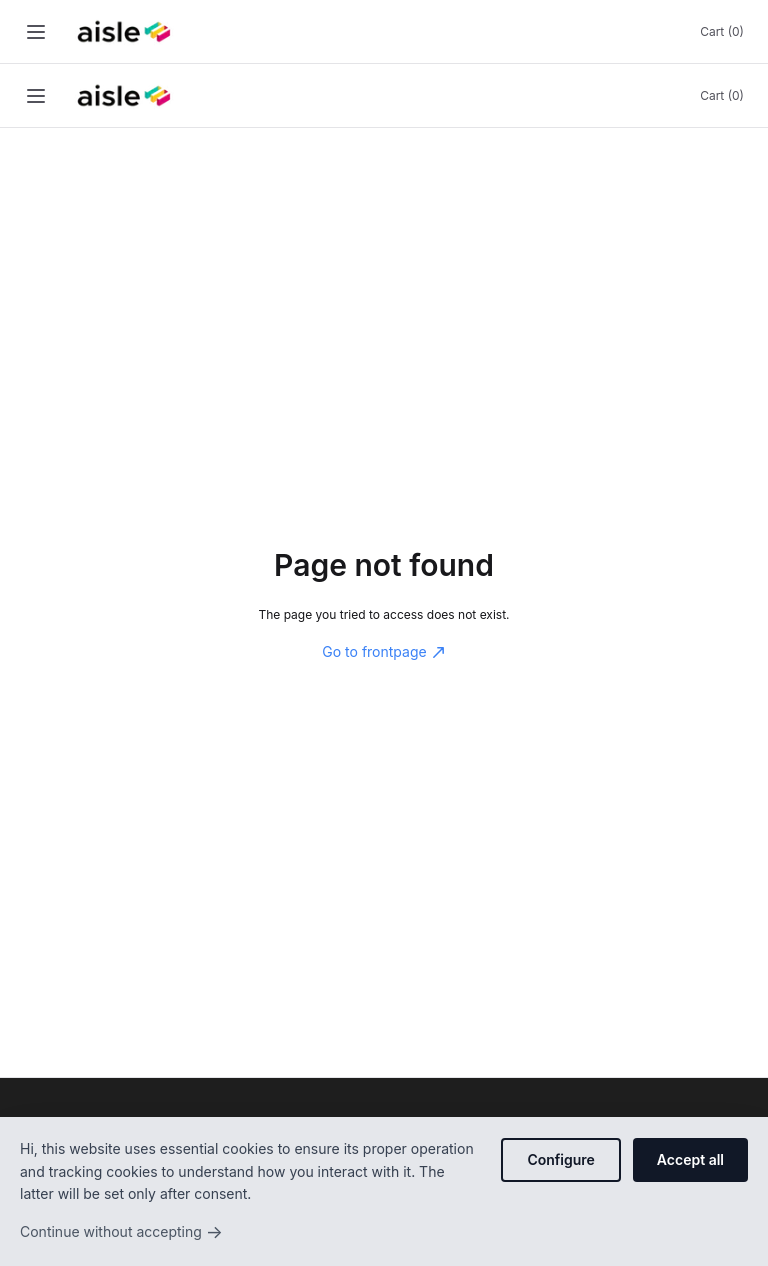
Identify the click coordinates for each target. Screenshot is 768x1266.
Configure (560, 1159)
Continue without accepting (121, 1232)
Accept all (690, 1159)
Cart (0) (722, 31)
